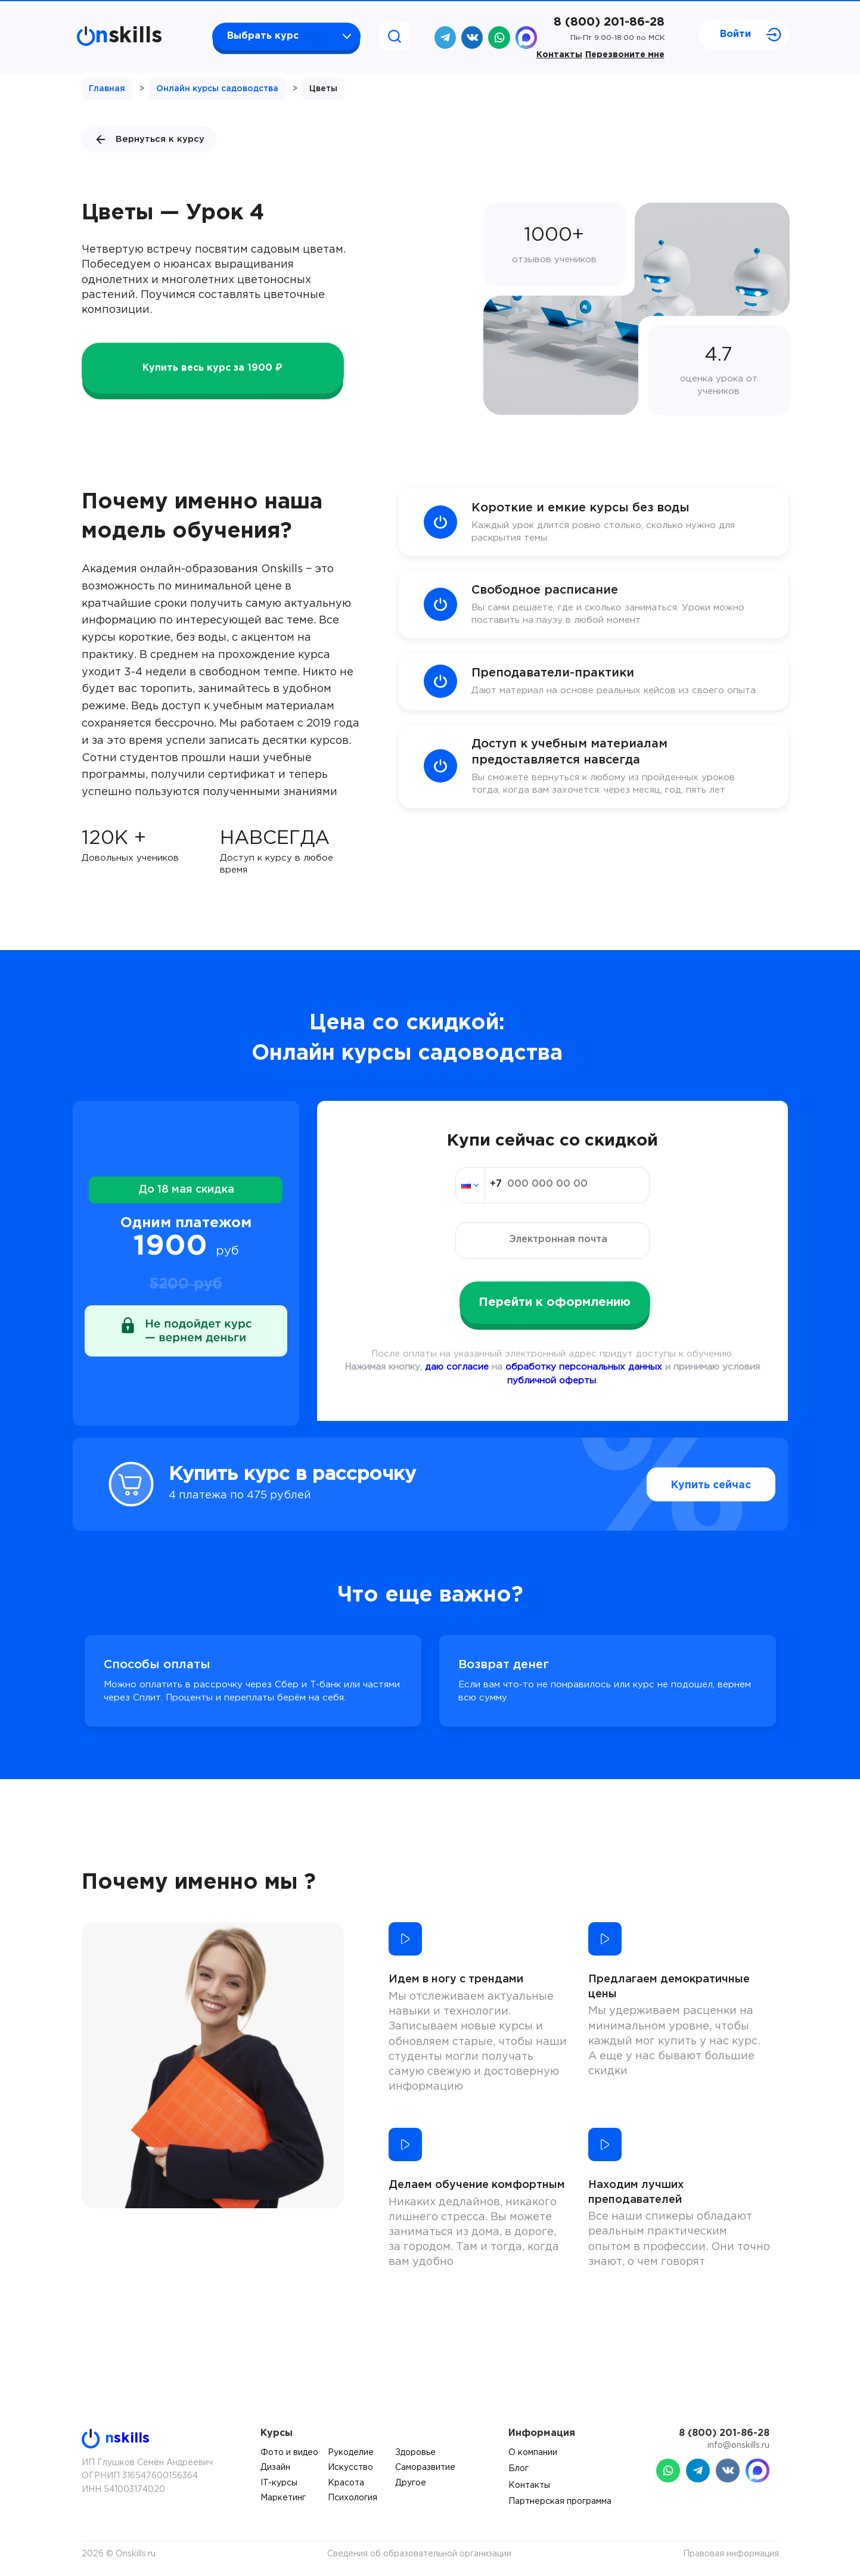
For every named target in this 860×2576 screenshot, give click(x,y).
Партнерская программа (559, 2501)
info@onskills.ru (738, 2445)
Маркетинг (283, 2497)
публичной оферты (551, 1381)
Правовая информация (731, 2554)
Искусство (350, 2467)
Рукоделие (351, 2452)
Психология (352, 2497)
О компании (532, 2452)
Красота (346, 2483)
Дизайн (275, 2467)
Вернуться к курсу (149, 139)
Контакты (559, 54)
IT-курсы (278, 2483)
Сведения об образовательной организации (419, 2554)
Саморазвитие (425, 2467)
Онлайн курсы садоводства (217, 88)
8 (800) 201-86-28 (609, 22)
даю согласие (457, 1367)
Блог (518, 2468)
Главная (107, 88)
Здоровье (415, 2452)
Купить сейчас (685, 1484)
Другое (410, 2483)
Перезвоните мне (625, 54)
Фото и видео (289, 2452)
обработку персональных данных (583, 1367)
